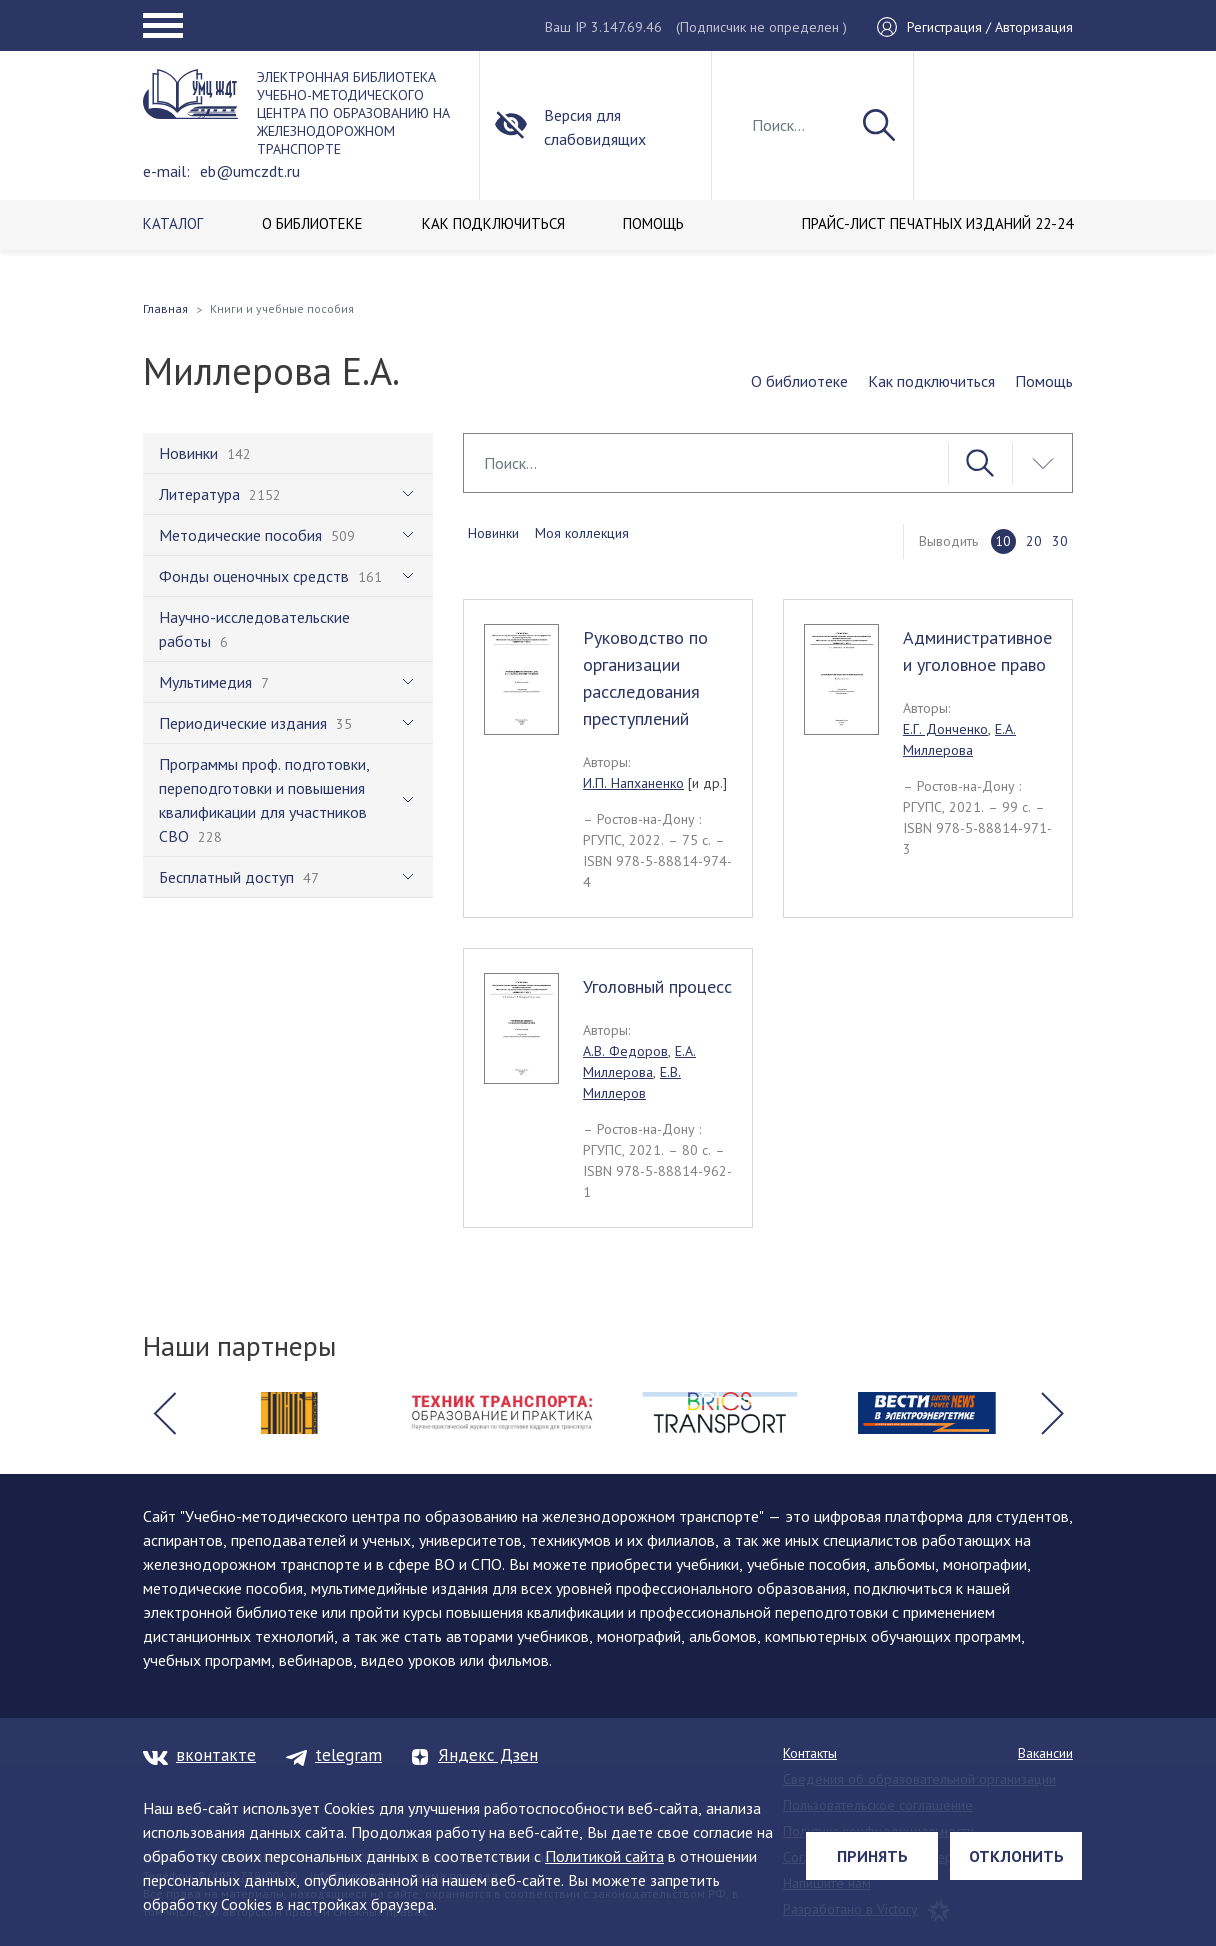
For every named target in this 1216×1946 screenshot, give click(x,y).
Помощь (1044, 381)
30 (1060, 541)
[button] (164, 1413)
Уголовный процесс (657, 986)
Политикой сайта (604, 1856)
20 (1034, 541)
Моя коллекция (582, 533)
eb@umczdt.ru (250, 171)
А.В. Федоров (625, 1051)
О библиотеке (799, 381)
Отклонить (1016, 1856)
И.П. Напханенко (633, 783)
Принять (872, 1856)
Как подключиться (931, 381)
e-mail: (166, 171)
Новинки (493, 533)
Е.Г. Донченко (945, 729)
